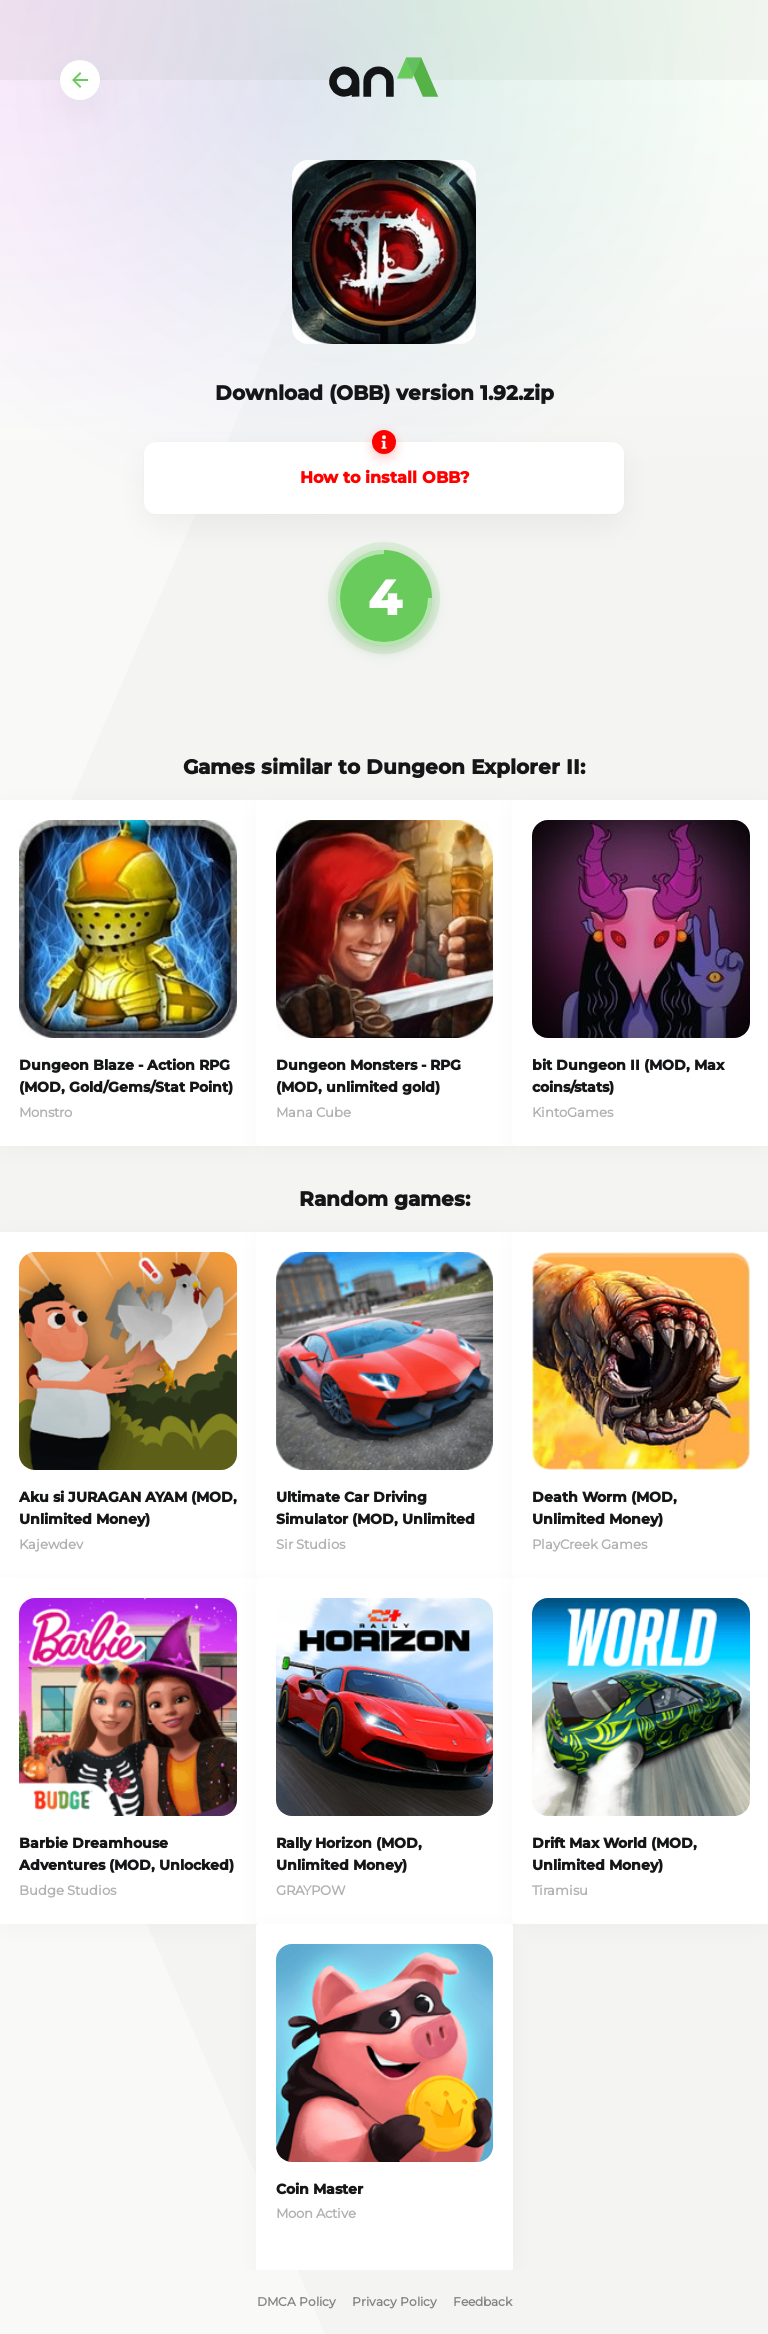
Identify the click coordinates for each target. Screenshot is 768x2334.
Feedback (482, 2301)
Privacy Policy (394, 2301)
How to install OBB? (384, 477)
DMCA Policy (296, 2301)
